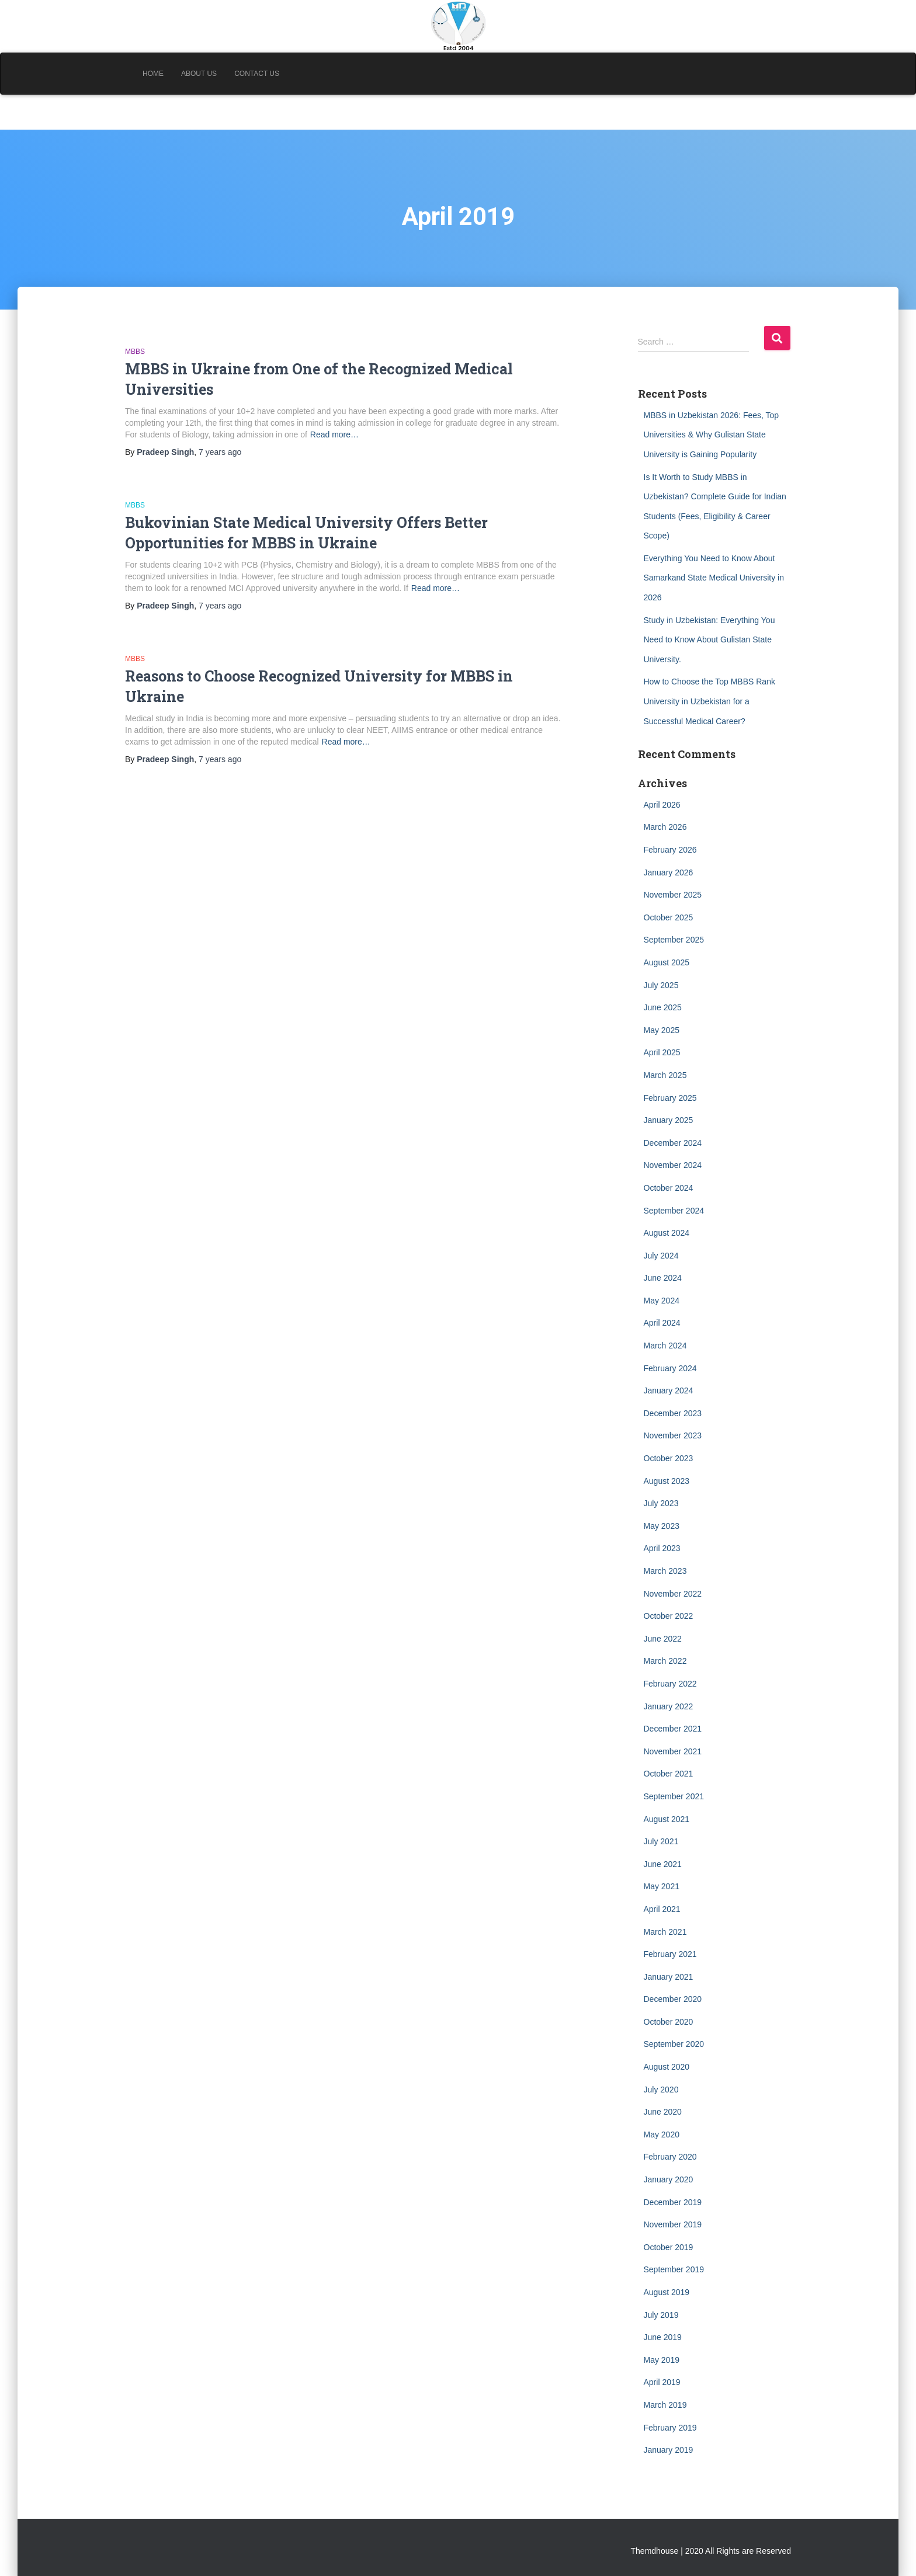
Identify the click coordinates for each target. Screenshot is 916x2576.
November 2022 (673, 1593)
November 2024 (673, 1165)
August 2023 (667, 1481)
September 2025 (674, 939)
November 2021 (673, 1751)
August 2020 (667, 2066)
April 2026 (662, 804)
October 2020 (668, 2021)
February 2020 (670, 2156)
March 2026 (665, 827)
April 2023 (662, 1548)
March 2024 (665, 1345)
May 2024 (661, 1300)
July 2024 (661, 1255)
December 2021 (673, 1728)
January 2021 (668, 1976)
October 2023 (668, 1458)
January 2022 (668, 1706)
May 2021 (661, 1886)
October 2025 (668, 917)
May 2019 (661, 2360)
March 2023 (665, 1571)
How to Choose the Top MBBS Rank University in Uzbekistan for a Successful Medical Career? (709, 701)
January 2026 (668, 872)
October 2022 (668, 1616)
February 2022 (670, 1683)
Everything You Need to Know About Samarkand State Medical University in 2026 (714, 578)
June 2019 (663, 2337)
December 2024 (673, 1143)
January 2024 (668, 1390)
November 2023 (673, 1435)
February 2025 (670, 1098)
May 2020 (661, 2134)
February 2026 (670, 849)
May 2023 (661, 1526)
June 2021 (663, 1864)
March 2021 (665, 1932)
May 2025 (661, 1030)
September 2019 (674, 2269)
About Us (199, 73)
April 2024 (662, 1322)
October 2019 (668, 2247)
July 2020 (661, 2089)
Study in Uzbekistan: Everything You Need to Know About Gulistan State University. (709, 640)
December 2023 (673, 1413)
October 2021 (668, 1773)
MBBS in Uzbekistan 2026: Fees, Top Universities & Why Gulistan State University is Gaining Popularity (711, 435)
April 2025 (662, 1052)
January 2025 (668, 1120)
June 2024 (663, 1277)
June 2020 (663, 2111)
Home (153, 73)
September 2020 (674, 2044)
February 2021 (670, 1954)
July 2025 (661, 985)
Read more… (334, 434)
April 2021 (662, 1909)
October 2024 (668, 1188)
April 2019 (662, 2382)
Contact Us (256, 73)
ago (220, 452)
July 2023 (661, 1503)
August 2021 (667, 1819)
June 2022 (663, 1638)
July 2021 (661, 1841)
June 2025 (663, 1007)
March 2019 (665, 2405)
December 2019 (673, 2202)
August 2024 (667, 1232)
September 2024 (674, 1210)
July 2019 (661, 2315)
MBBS (135, 351)
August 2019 (667, 2292)
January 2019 (668, 2450)
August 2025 (667, 962)
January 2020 (668, 2179)
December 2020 (673, 1999)
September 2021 (674, 1796)
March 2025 (665, 1075)
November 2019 (673, 2224)
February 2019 (670, 2427)
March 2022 (665, 1661)
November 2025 (673, 894)
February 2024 (670, 1368)
